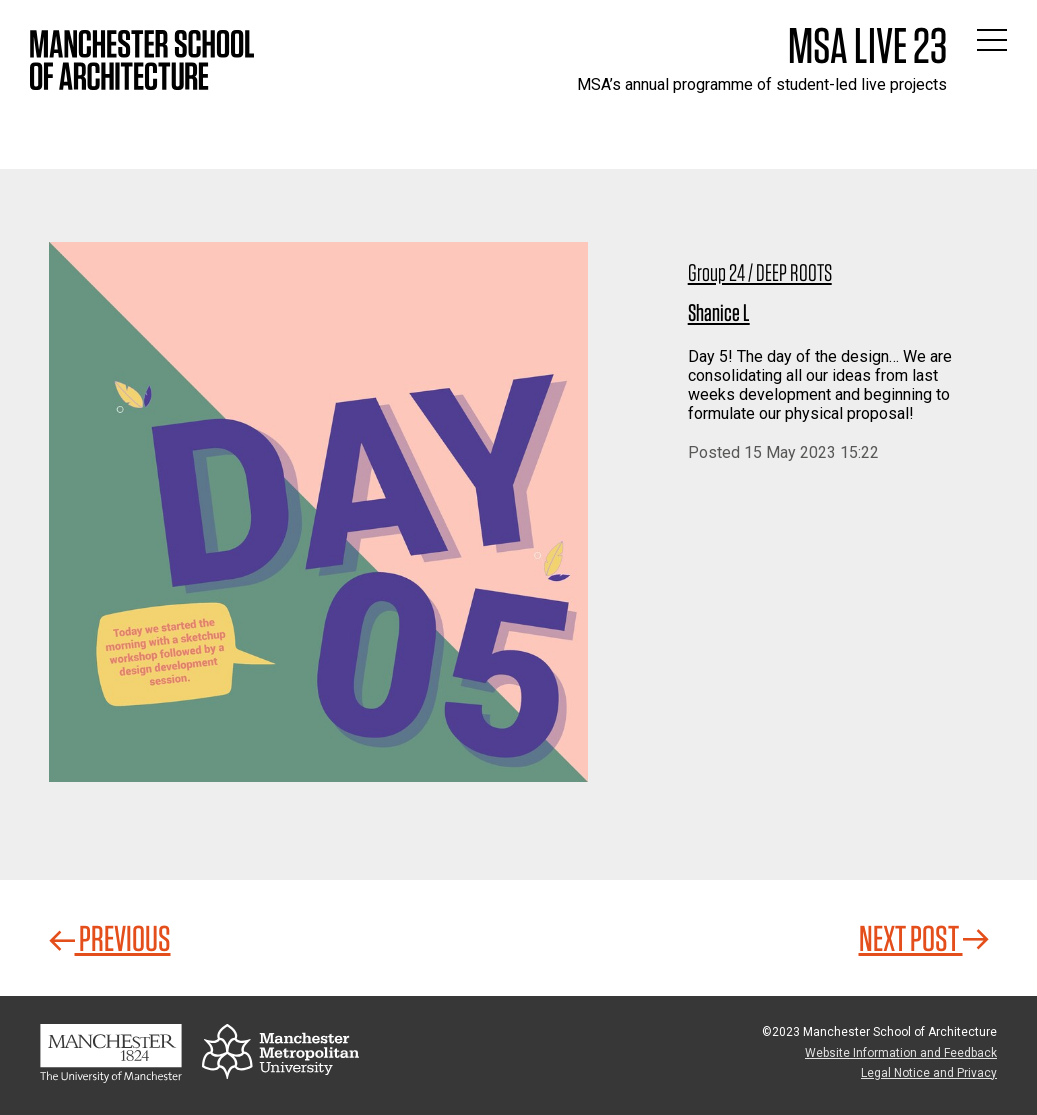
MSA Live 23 (867, 45)
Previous (110, 938)
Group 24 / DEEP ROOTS (760, 272)
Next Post (924, 938)
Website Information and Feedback (901, 1053)
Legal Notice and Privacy (929, 1073)
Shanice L (719, 312)
